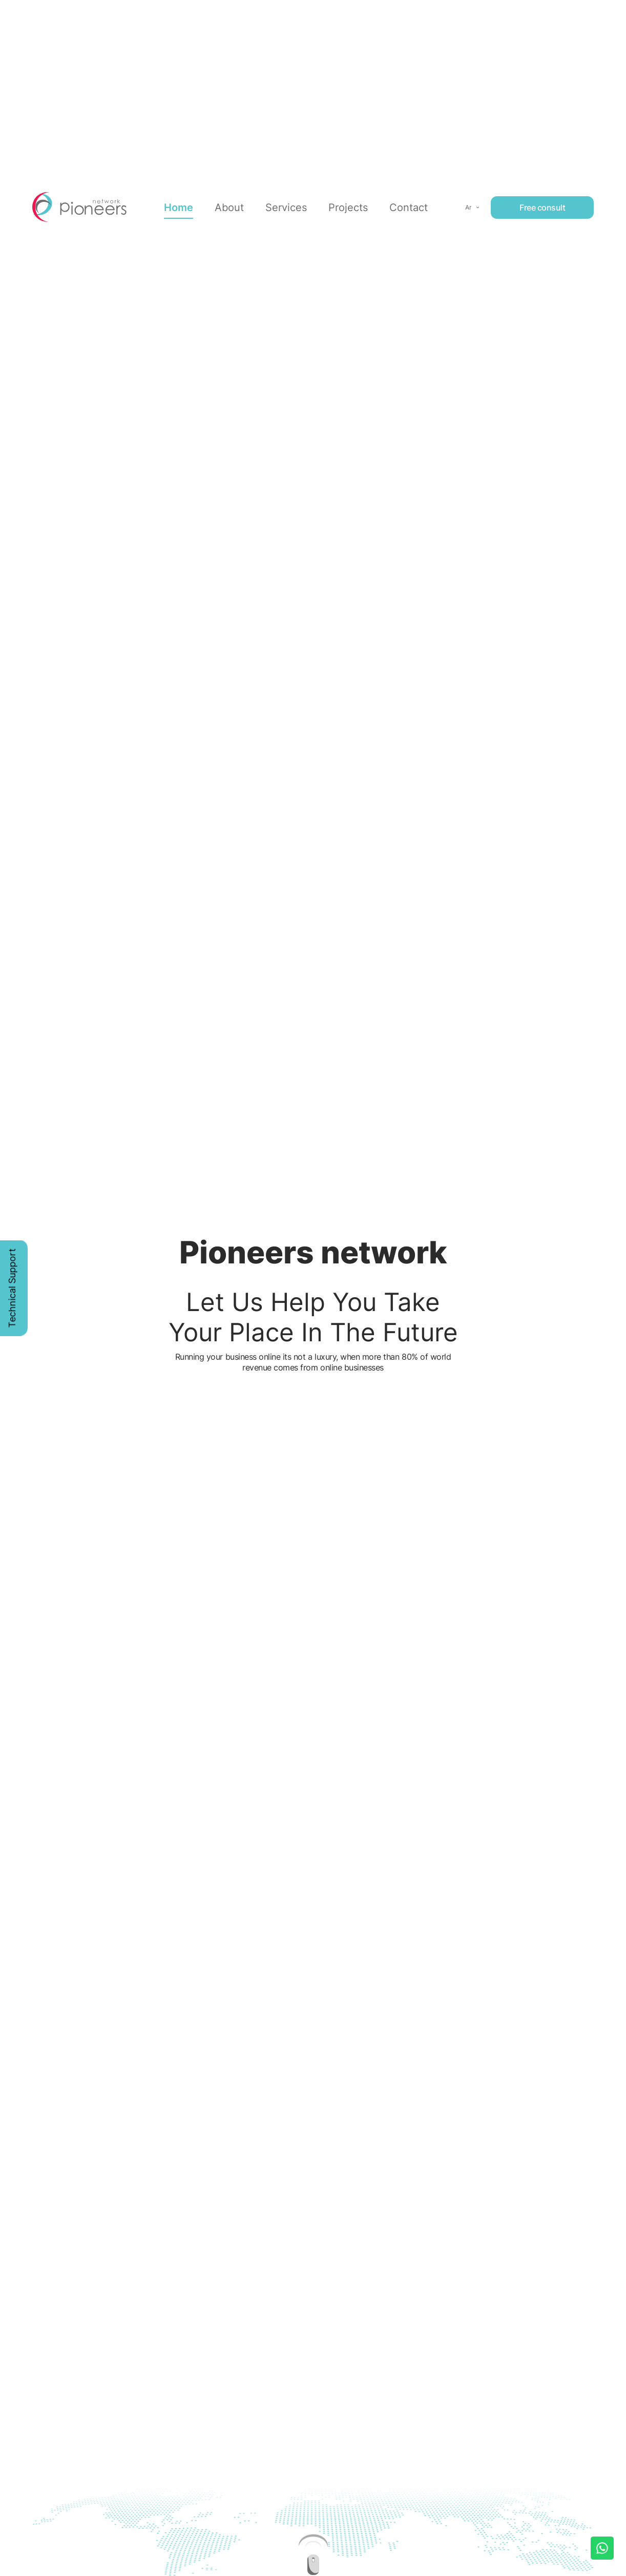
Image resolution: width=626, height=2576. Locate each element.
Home (178, 204)
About (229, 204)
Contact (408, 204)
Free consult (542, 204)
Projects (348, 204)
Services (286, 204)
